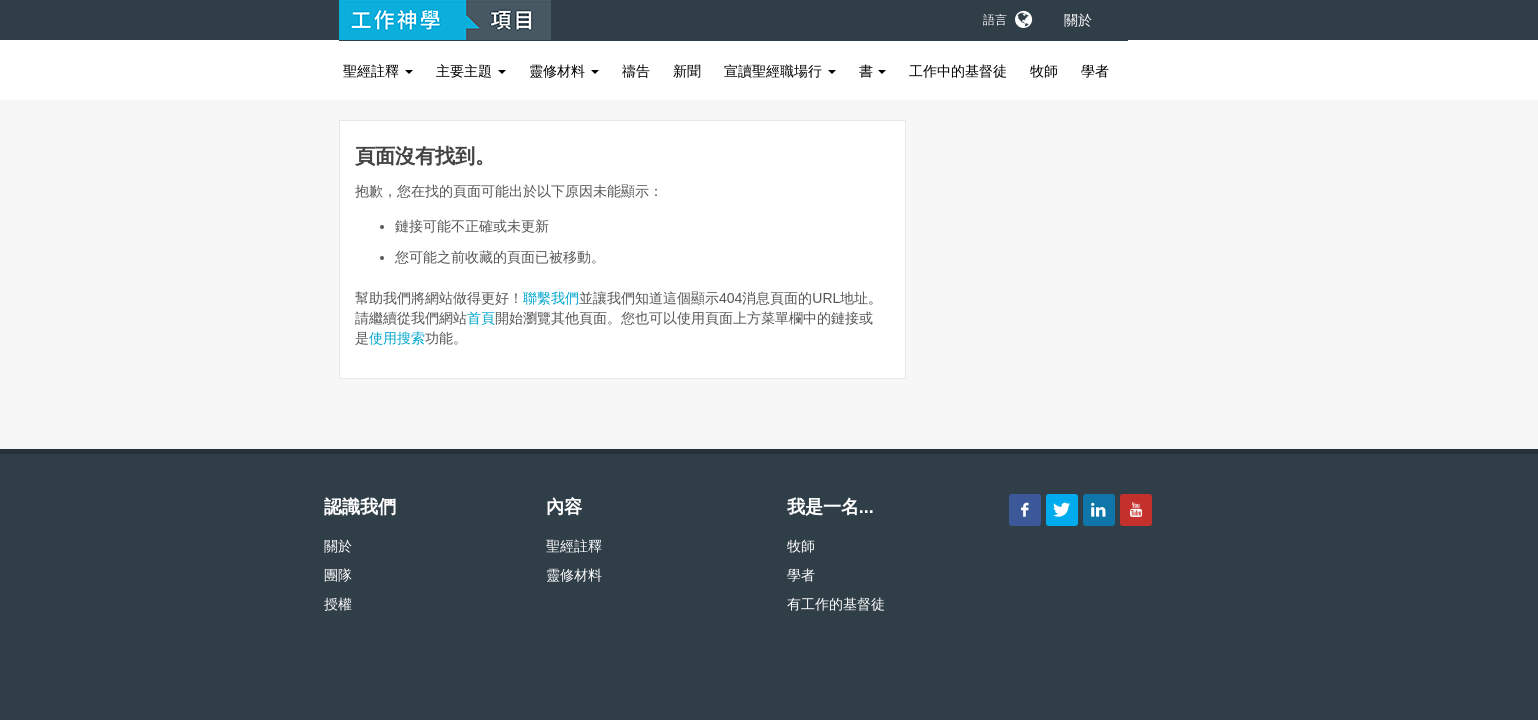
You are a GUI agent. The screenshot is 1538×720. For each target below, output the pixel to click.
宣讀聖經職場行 (780, 71)
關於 (1078, 20)
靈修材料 (564, 71)
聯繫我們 (551, 298)
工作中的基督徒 (958, 71)
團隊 (338, 575)
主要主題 (471, 71)
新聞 (687, 71)
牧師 (1044, 71)
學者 (1095, 71)
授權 (338, 604)
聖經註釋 (378, 71)
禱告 (636, 71)
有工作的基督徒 (836, 604)
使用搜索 (397, 338)
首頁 (481, 318)
